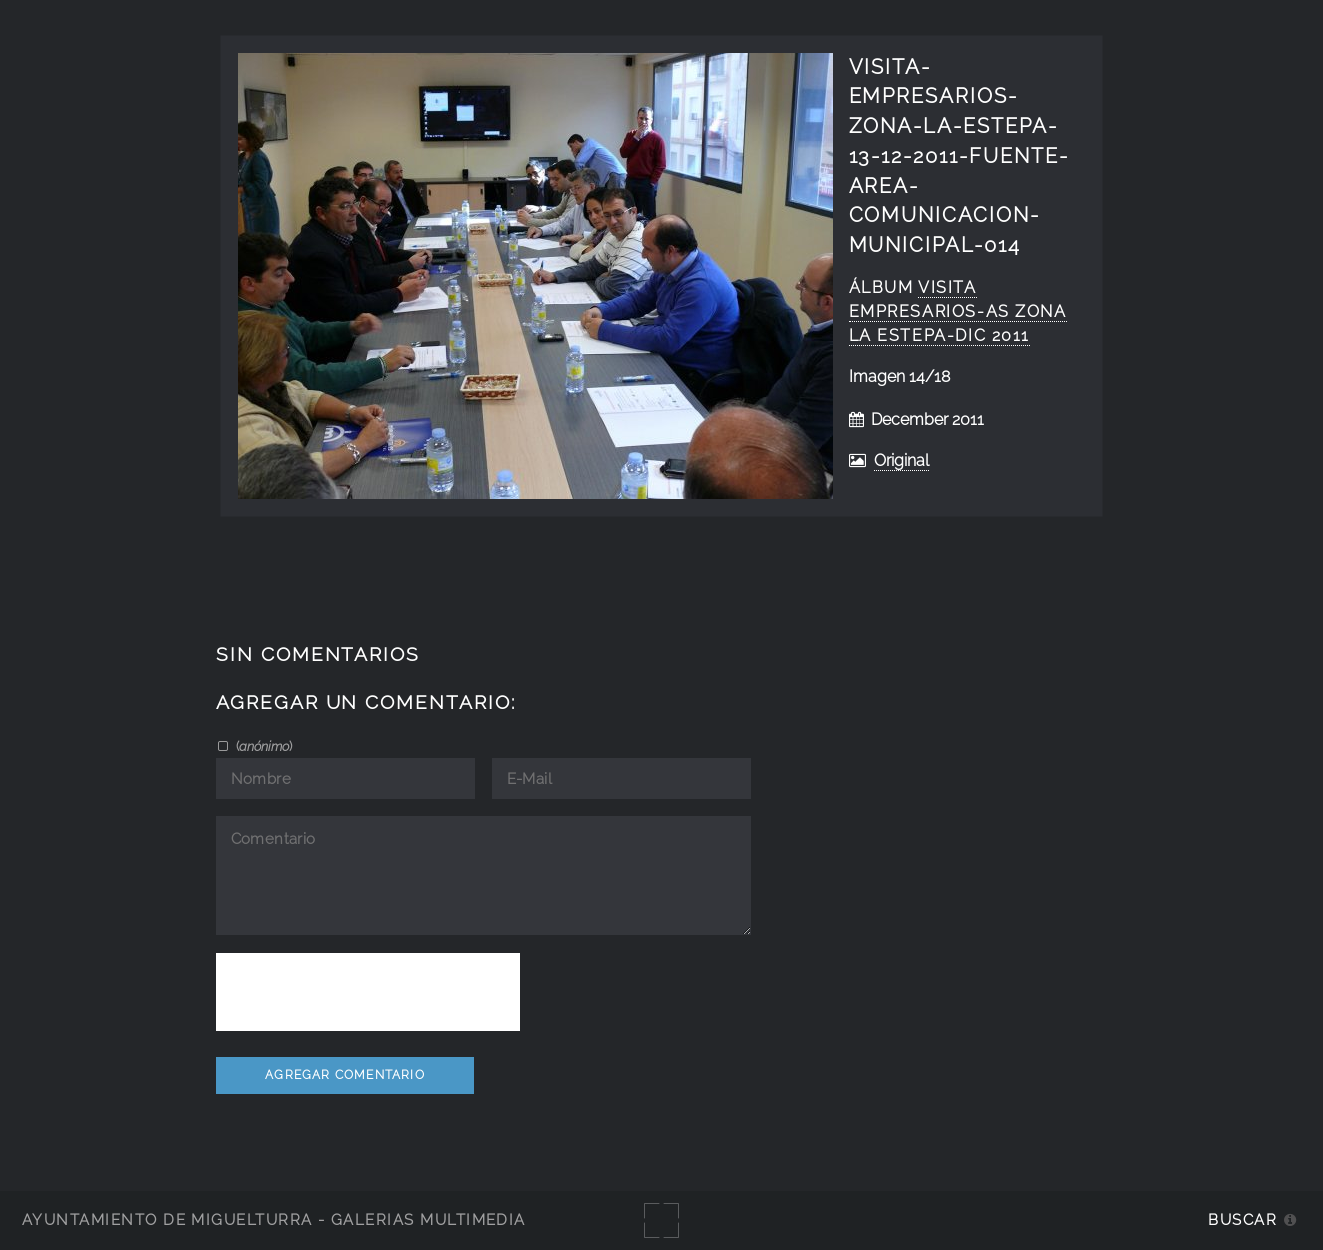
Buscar (1242, 1219)
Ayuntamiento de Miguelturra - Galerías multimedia (274, 1219)
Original (901, 460)
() (262, 746)
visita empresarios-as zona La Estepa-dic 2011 (958, 311)
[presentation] (368, 992)
